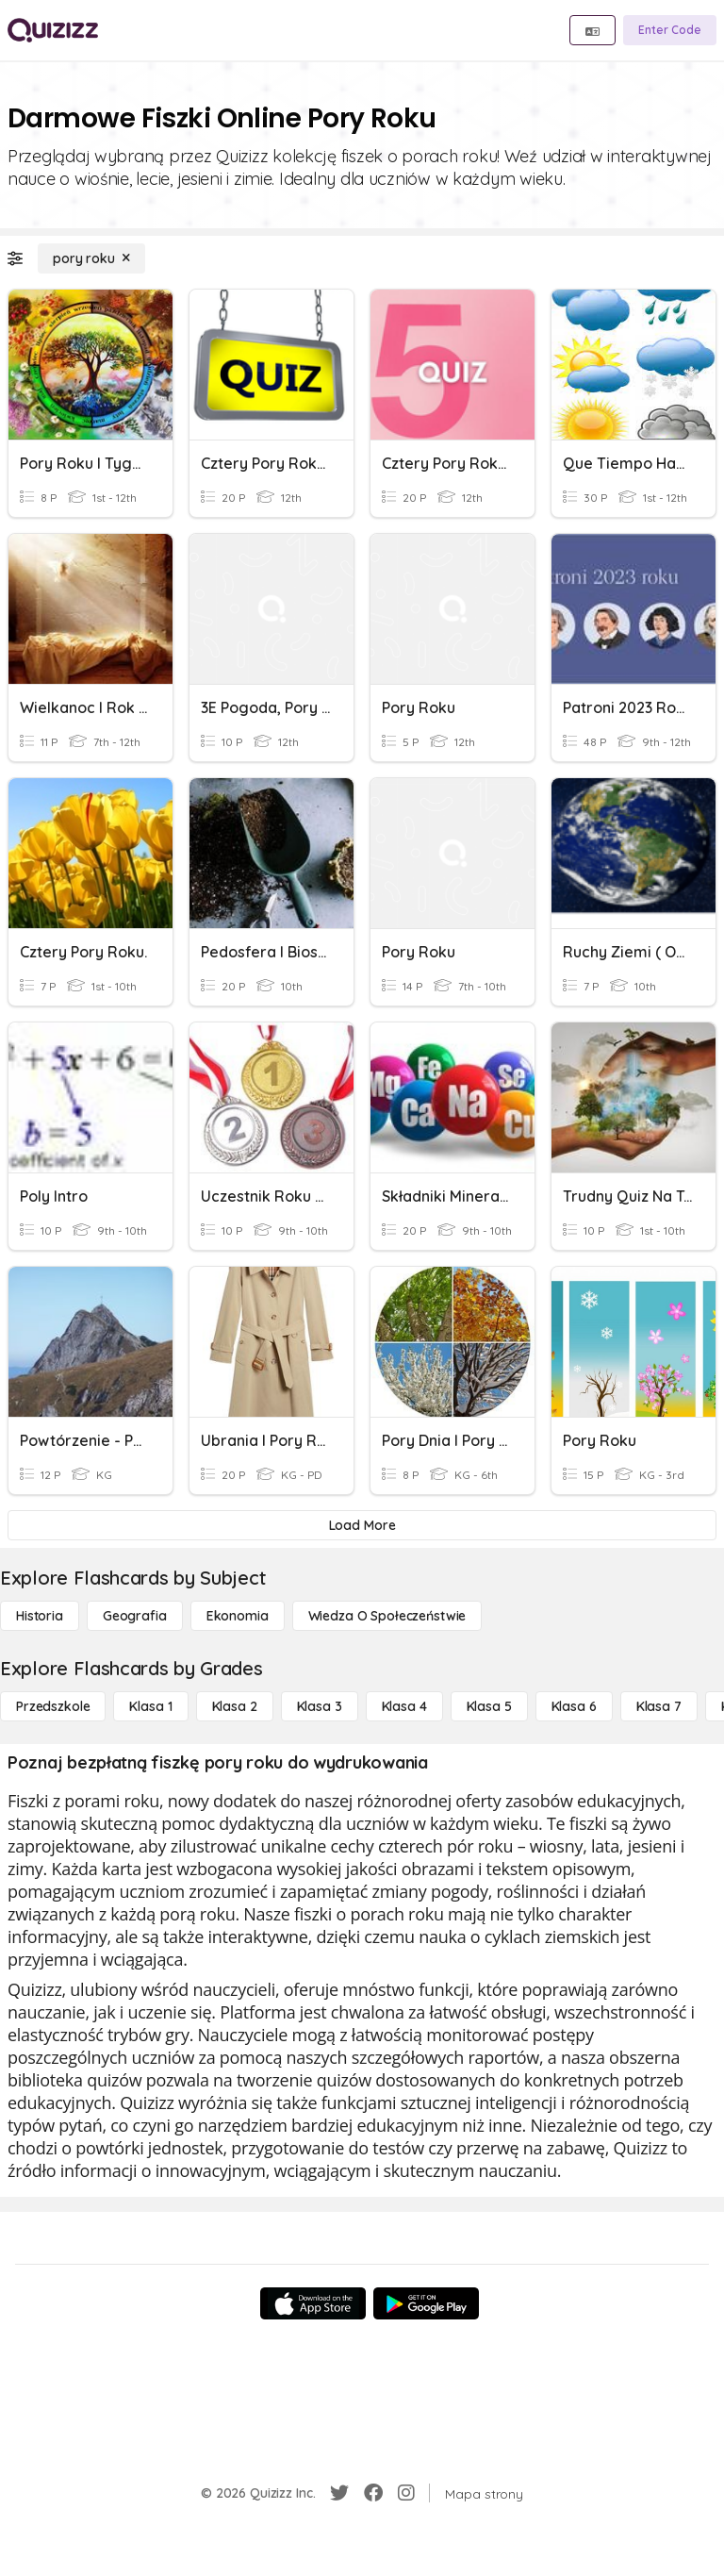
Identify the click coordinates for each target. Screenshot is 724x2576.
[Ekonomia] (237, 1616)
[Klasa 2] (234, 1706)
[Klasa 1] (150, 1706)
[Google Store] (426, 2303)
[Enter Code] (669, 30)
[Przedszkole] (53, 1706)
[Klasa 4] (404, 1706)
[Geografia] (135, 1616)
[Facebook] (373, 2493)
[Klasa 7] (659, 1706)
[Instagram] (406, 2493)
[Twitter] (339, 2493)
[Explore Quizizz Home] (53, 30)
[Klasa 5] (489, 1706)
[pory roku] (91, 258)
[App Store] (313, 2303)
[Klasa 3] (319, 1706)
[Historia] (39, 1616)
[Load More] (362, 1525)
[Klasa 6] (574, 1706)
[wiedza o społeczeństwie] (387, 1616)
